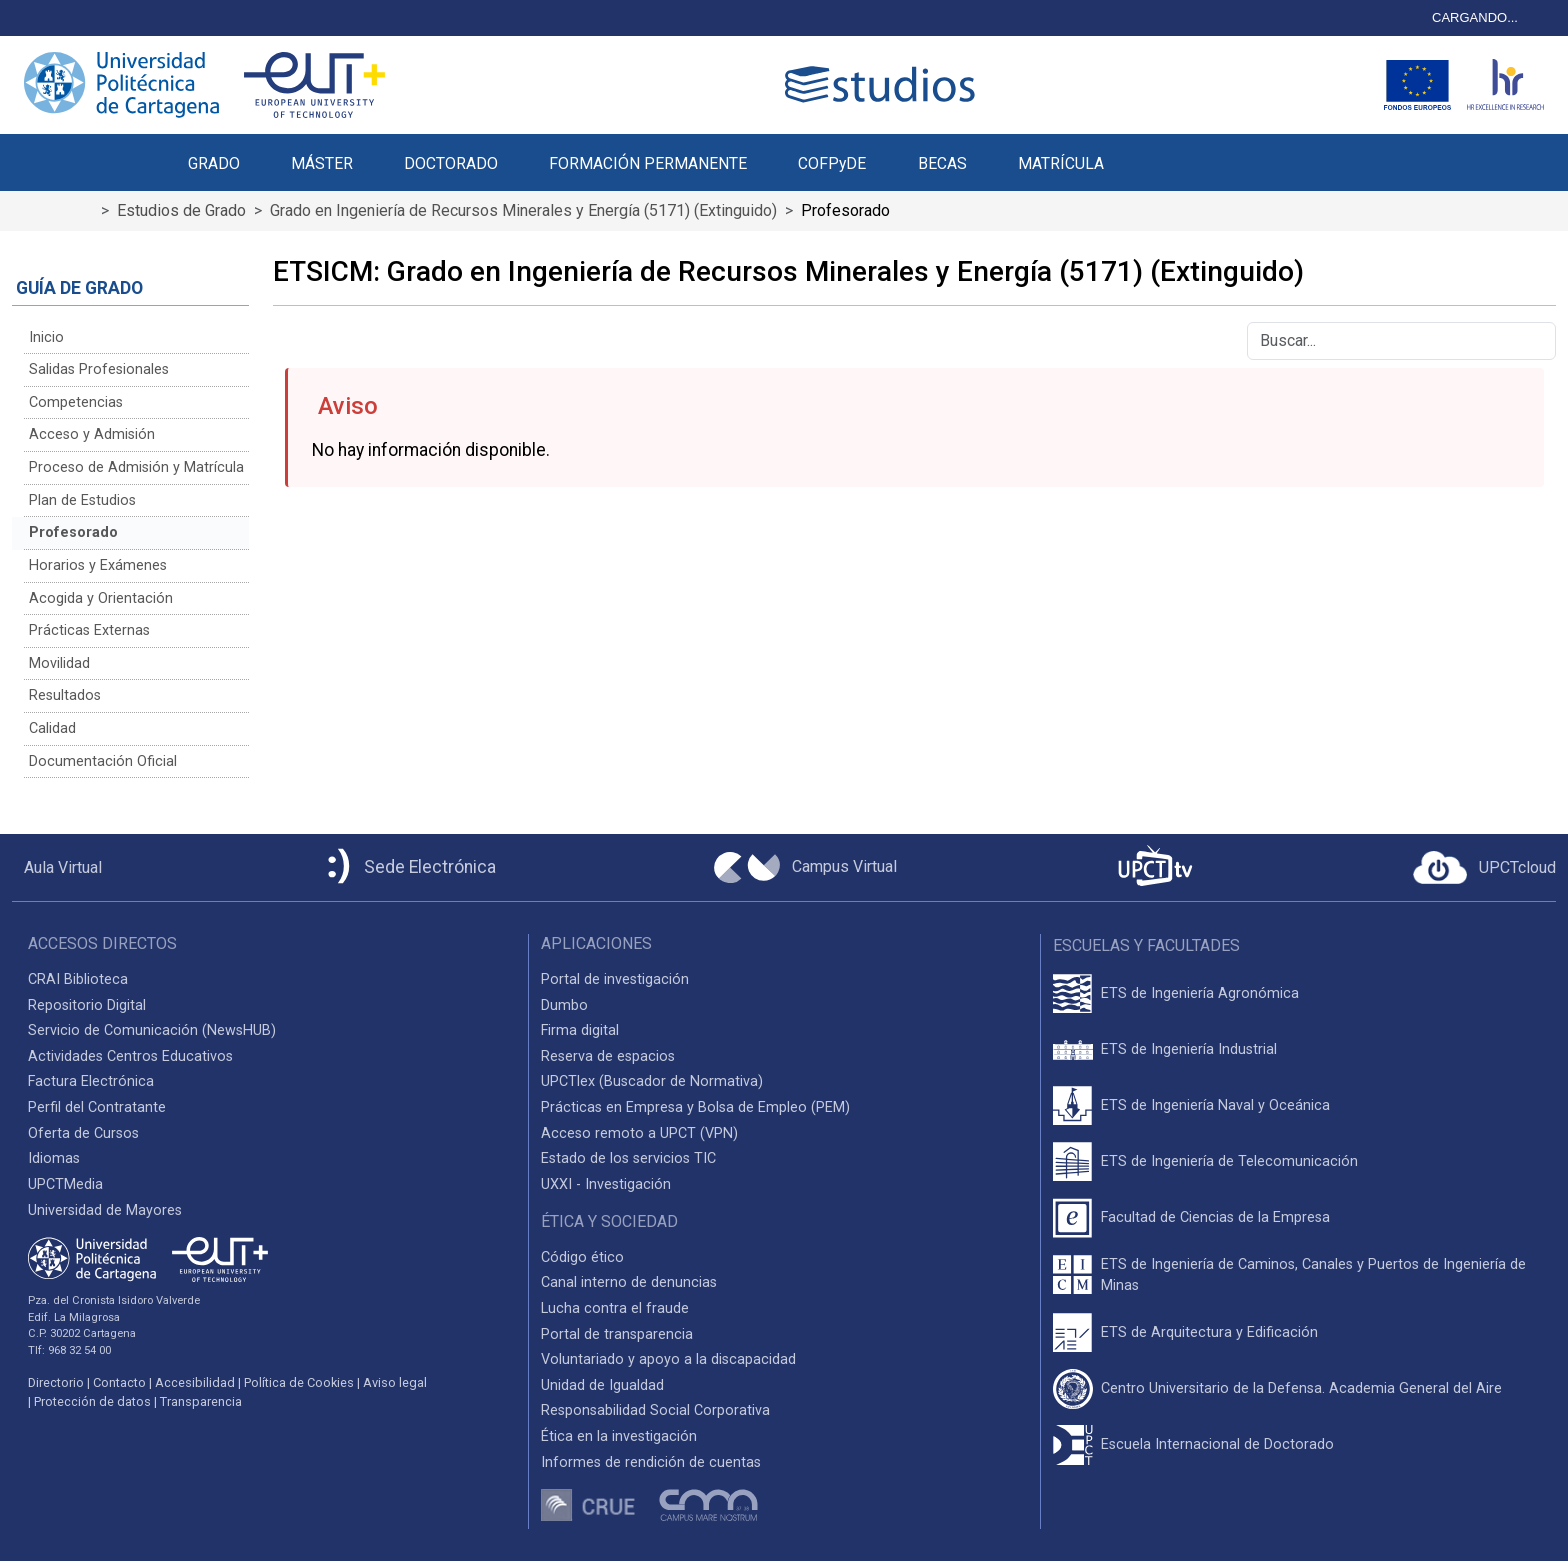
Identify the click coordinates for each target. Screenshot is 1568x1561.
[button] (1154, 152)
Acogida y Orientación (101, 598)
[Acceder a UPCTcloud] (1484, 868)
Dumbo (564, 1005)
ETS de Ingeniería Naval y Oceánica (1215, 1105)
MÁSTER (322, 163)
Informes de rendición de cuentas (651, 1462)
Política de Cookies (299, 1382)
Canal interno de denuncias (629, 1282)
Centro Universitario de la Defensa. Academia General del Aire (1301, 1388)
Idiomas (54, 1158)
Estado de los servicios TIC (628, 1158)
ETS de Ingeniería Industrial (1189, 1049)
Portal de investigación (615, 979)
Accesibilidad (195, 1382)
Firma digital (580, 1030)
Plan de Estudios (82, 500)
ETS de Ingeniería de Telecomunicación (1229, 1161)
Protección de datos (92, 1401)
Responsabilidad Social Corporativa (655, 1410)
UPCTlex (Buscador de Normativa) (652, 1081)
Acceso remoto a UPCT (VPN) (639, 1133)
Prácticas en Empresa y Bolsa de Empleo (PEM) (695, 1107)
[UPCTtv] (1155, 867)
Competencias (76, 402)
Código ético (582, 1257)
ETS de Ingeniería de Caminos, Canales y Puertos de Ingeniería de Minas (1313, 1275)
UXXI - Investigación (606, 1184)
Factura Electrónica (91, 1081)
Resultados (65, 695)
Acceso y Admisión (92, 434)
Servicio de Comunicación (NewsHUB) (152, 1030)
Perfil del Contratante (97, 1107)
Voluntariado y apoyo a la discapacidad (668, 1359)
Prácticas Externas (89, 630)
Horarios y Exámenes (98, 565)
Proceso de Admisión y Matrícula (136, 467)
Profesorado (73, 532)
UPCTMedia (65, 1184)
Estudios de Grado (181, 210)
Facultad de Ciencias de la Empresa (1215, 1217)
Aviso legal (395, 1382)
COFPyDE (832, 163)
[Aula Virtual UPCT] (57, 868)
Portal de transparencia (617, 1334)
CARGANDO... (1475, 17)
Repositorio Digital (87, 1005)
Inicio (46, 337)
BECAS (942, 163)
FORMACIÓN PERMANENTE (648, 163)
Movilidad (59, 663)
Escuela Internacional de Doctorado (1217, 1444)
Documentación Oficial (103, 761)
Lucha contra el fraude (615, 1308)
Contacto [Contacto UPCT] (119, 1382)
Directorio (56, 1382)
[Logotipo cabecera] (884, 84)
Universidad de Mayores (105, 1210)
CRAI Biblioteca (78, 979)
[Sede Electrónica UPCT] (408, 867)
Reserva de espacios (608, 1056)
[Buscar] (1401, 341)
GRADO (214, 163)
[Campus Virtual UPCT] (805, 868)
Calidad (52, 728)
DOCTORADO (451, 163)
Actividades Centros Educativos (130, 1056)
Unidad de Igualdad (602, 1385)
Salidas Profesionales (99, 369)
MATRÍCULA (1061, 163)
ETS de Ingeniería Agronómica (1200, 993)
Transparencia (201, 1401)
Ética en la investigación (619, 1436)
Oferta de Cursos (83, 1133)
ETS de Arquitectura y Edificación (1209, 1332)
